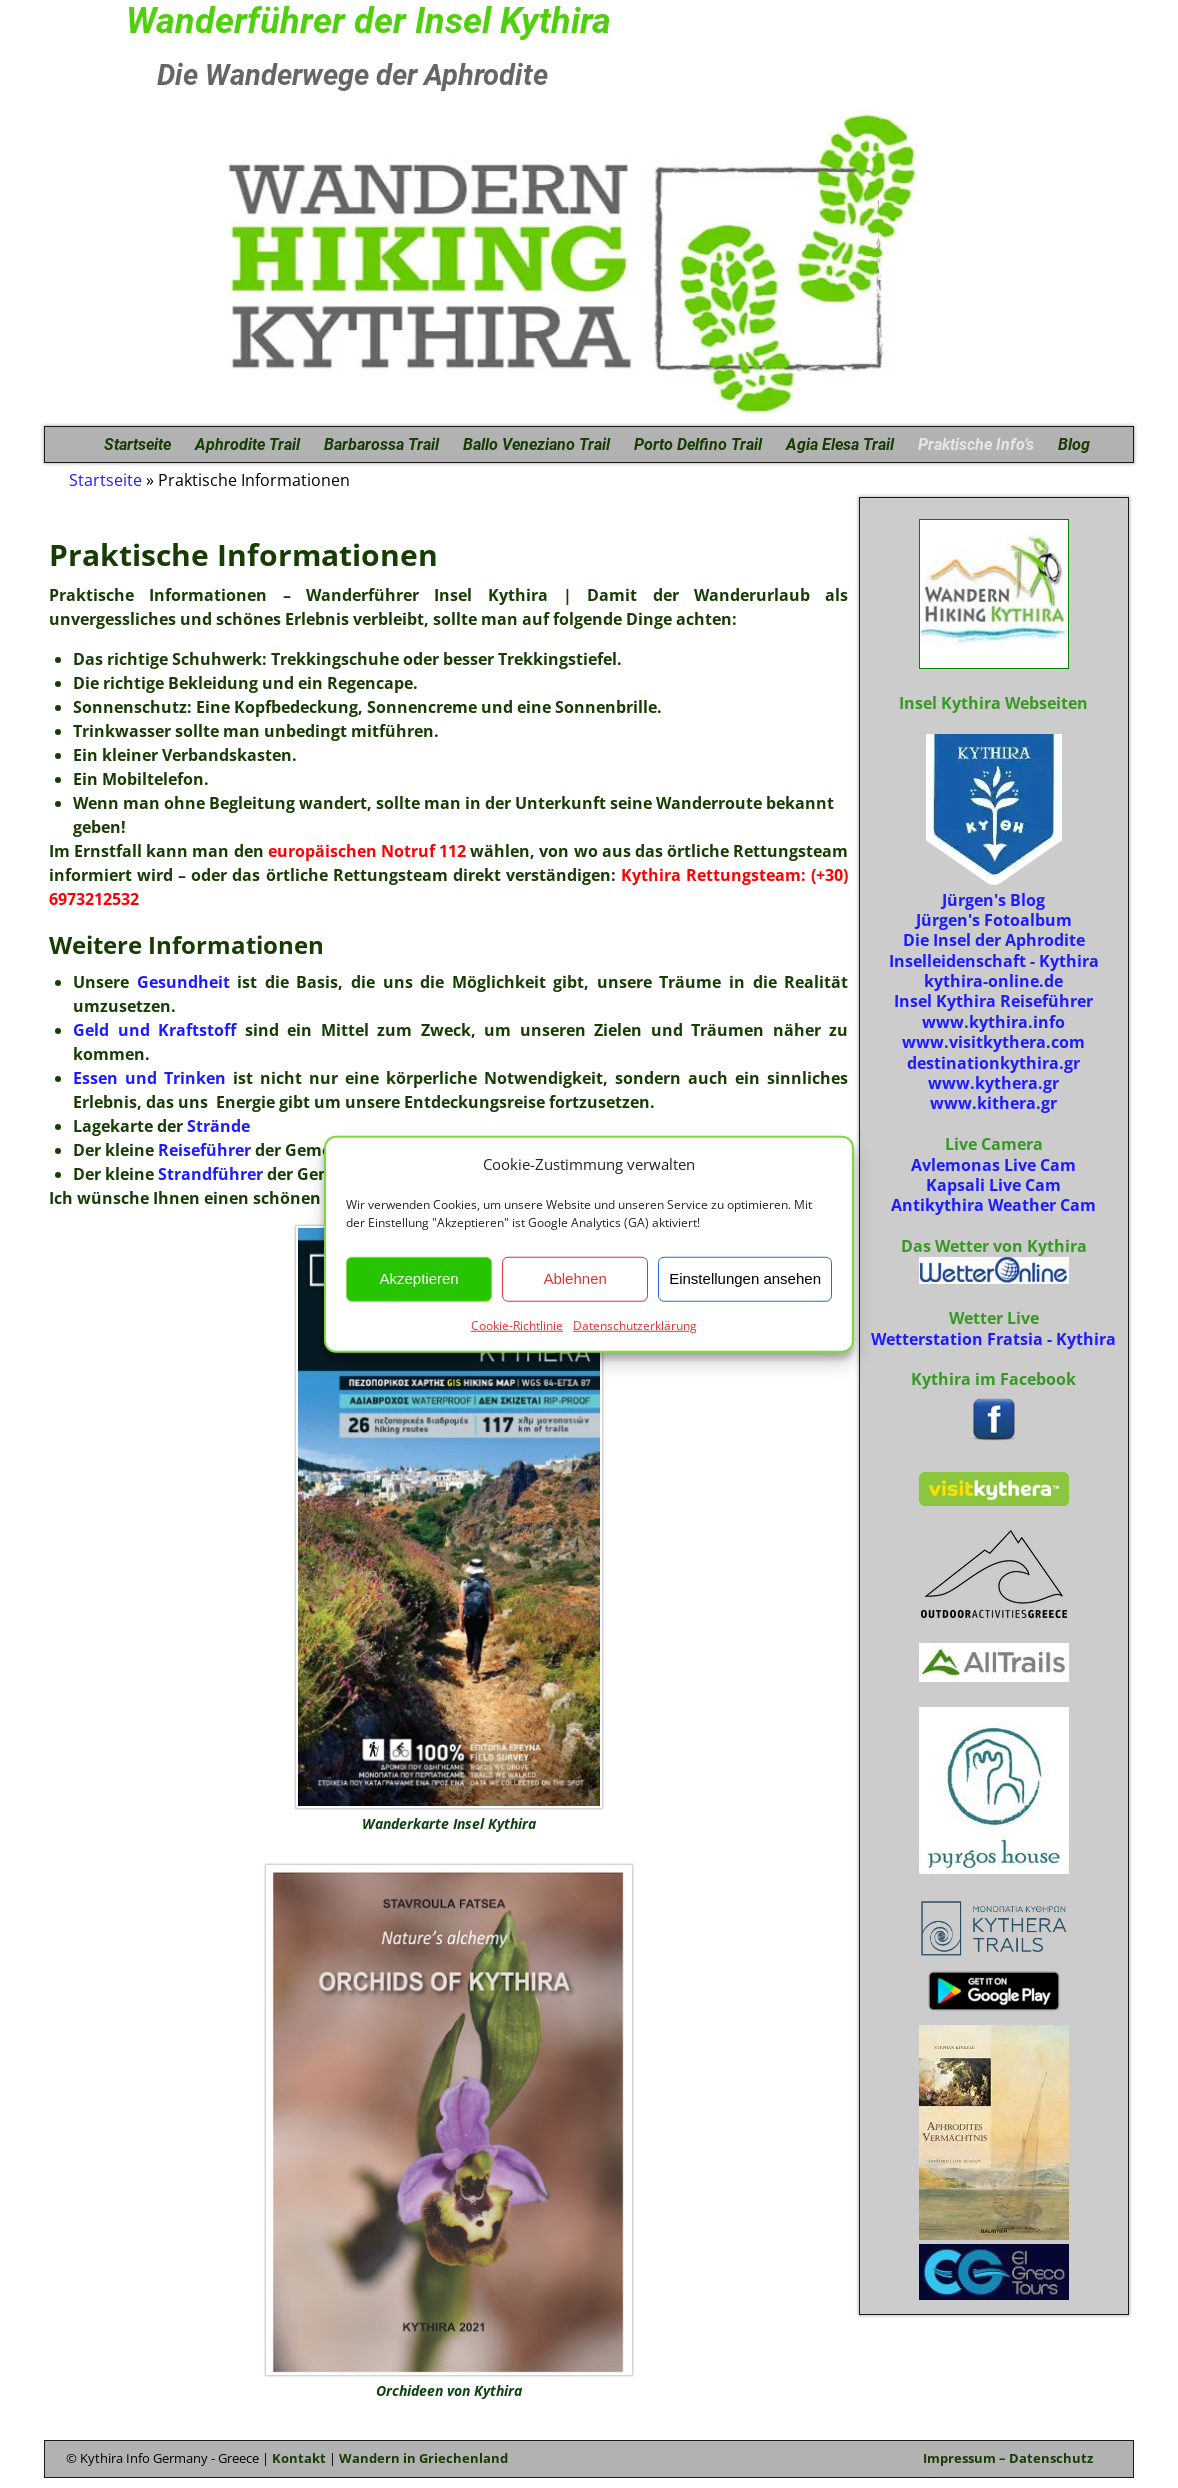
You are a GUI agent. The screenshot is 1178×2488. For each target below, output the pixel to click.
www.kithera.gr (993, 1103)
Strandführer (210, 1174)
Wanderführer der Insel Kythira (368, 21)
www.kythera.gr (993, 1083)
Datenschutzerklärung (635, 1324)
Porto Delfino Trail (698, 444)
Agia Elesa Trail (840, 444)
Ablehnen (574, 1278)
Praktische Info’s (976, 444)
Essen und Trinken (149, 1078)
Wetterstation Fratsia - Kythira (993, 1339)
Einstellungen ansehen (745, 1278)
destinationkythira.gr (993, 1063)
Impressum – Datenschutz (1008, 2458)
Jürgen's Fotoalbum (994, 920)
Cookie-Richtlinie (517, 1324)
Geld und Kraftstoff (154, 1030)
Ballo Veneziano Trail (536, 444)
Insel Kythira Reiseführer (993, 1001)
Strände (218, 1126)
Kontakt (299, 2458)
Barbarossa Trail (381, 444)
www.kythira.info (993, 1022)
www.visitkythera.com (993, 1042)
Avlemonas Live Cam (993, 1165)
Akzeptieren (418, 1278)
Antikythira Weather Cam (993, 1205)
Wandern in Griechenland (423, 2458)
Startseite (137, 444)
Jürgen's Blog (993, 900)
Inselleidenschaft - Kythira (994, 961)
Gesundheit (187, 982)
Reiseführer (204, 1150)
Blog (1074, 444)
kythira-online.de (993, 981)
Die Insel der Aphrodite (994, 940)
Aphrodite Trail (247, 444)
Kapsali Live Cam (993, 1185)
